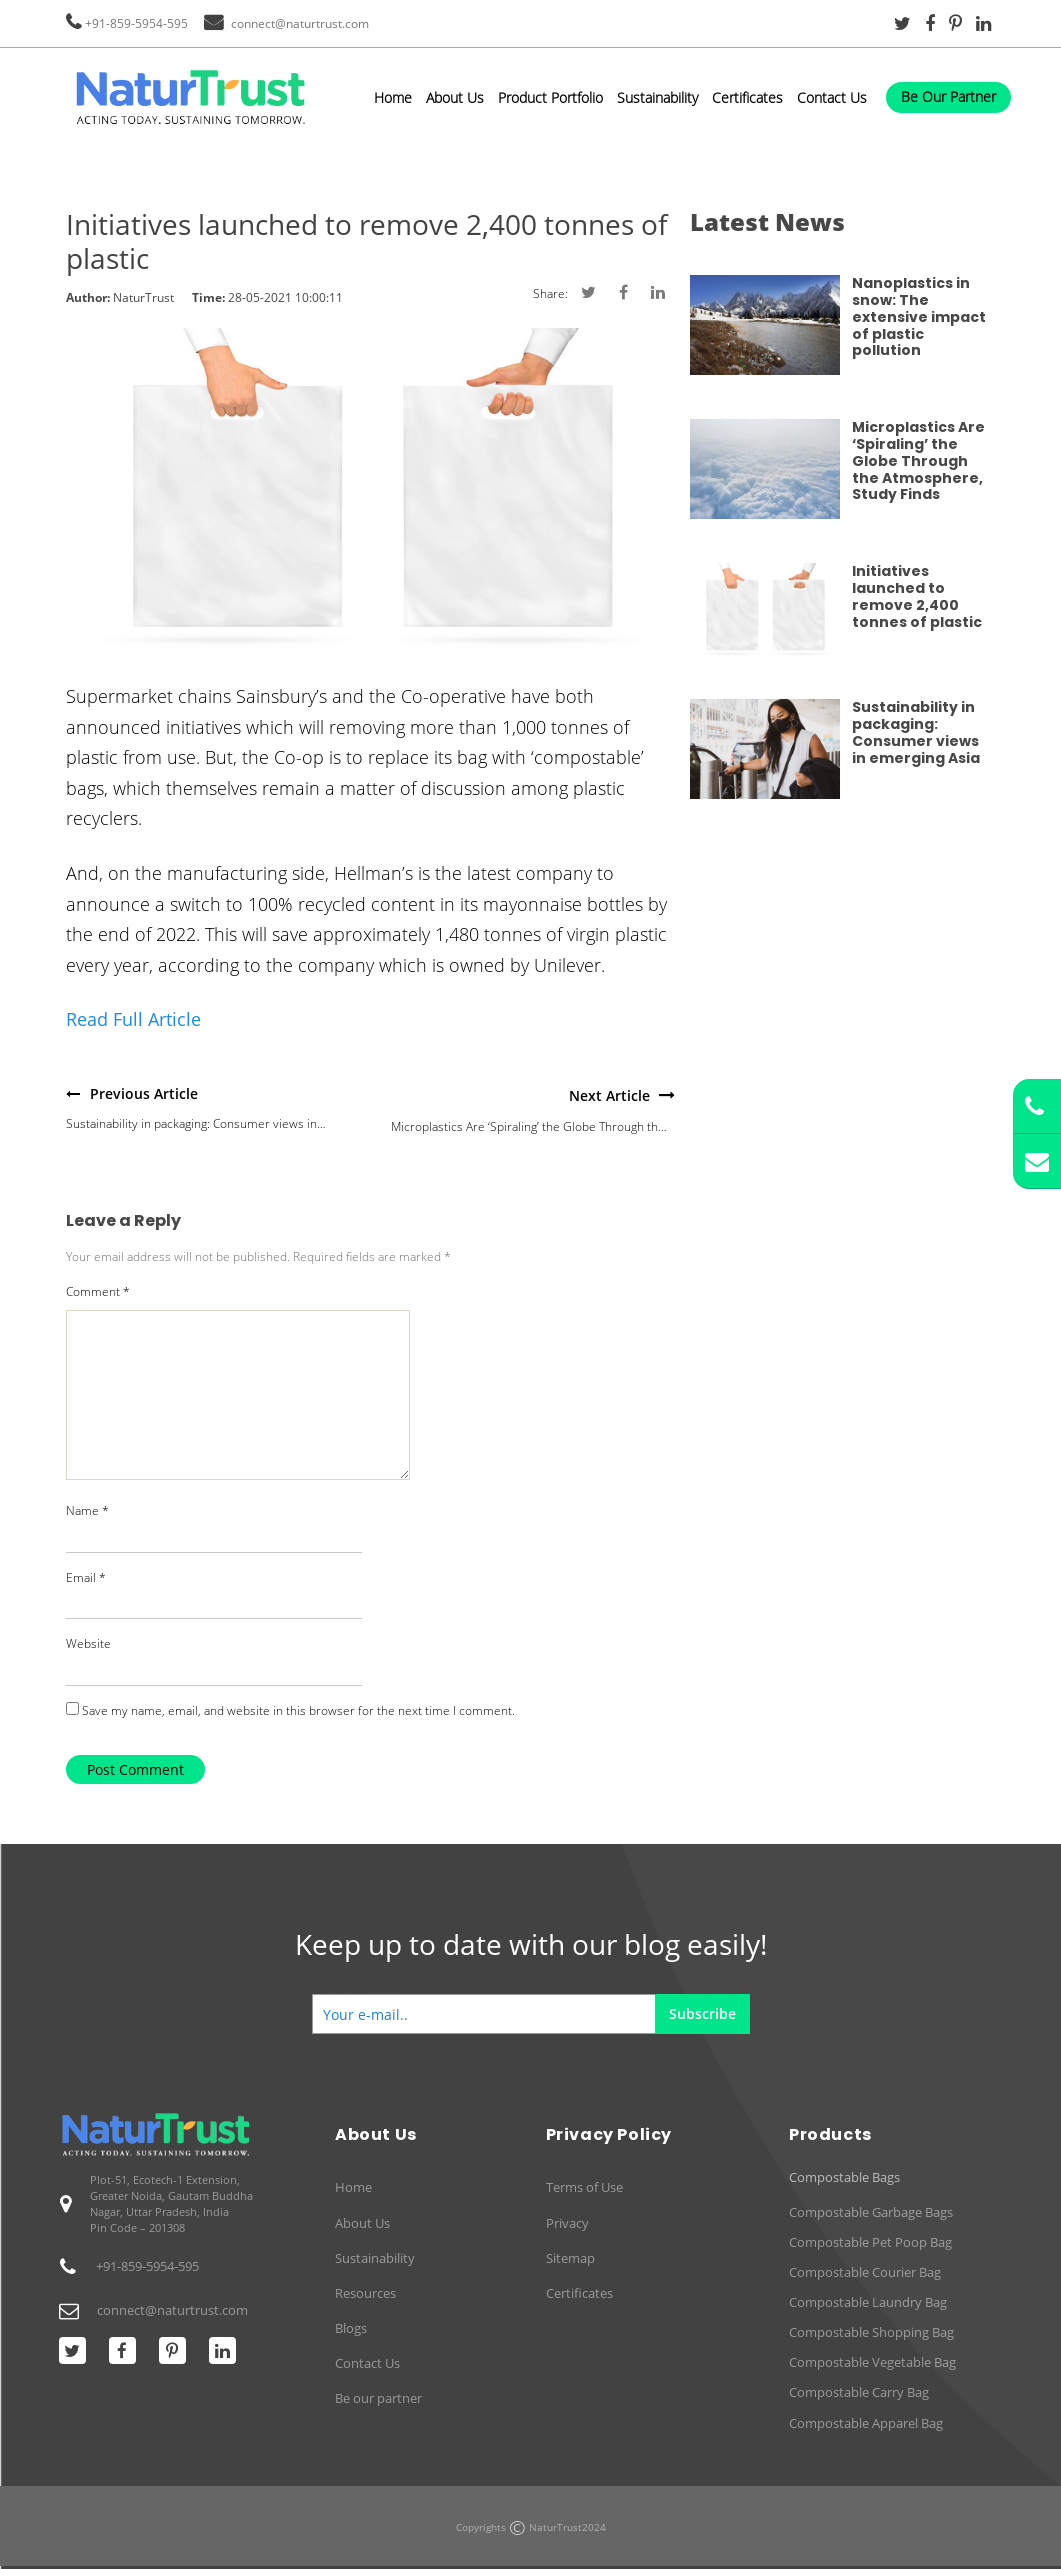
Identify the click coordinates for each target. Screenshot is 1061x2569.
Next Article (609, 1095)
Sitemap (570, 2258)
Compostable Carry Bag (859, 2392)
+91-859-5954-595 (136, 23)
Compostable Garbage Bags (871, 2212)
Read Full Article (133, 1019)
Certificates (747, 97)
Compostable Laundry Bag (868, 2302)
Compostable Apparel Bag (866, 2423)
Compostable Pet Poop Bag (870, 2242)
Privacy (567, 2223)
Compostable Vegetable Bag (872, 2362)
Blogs (351, 2328)
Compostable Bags (844, 2177)
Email (86, 1577)
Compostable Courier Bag (865, 2272)
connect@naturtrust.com (300, 23)
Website (88, 1643)
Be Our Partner (948, 96)
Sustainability (657, 97)
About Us (455, 97)
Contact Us (832, 97)
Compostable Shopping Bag (871, 2332)
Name (87, 1510)
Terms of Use (584, 2187)
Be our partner (378, 2398)
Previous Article (144, 1093)
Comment (98, 1291)
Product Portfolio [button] (550, 97)
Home (393, 97)
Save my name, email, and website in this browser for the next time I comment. (298, 1710)
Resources (365, 2293)
